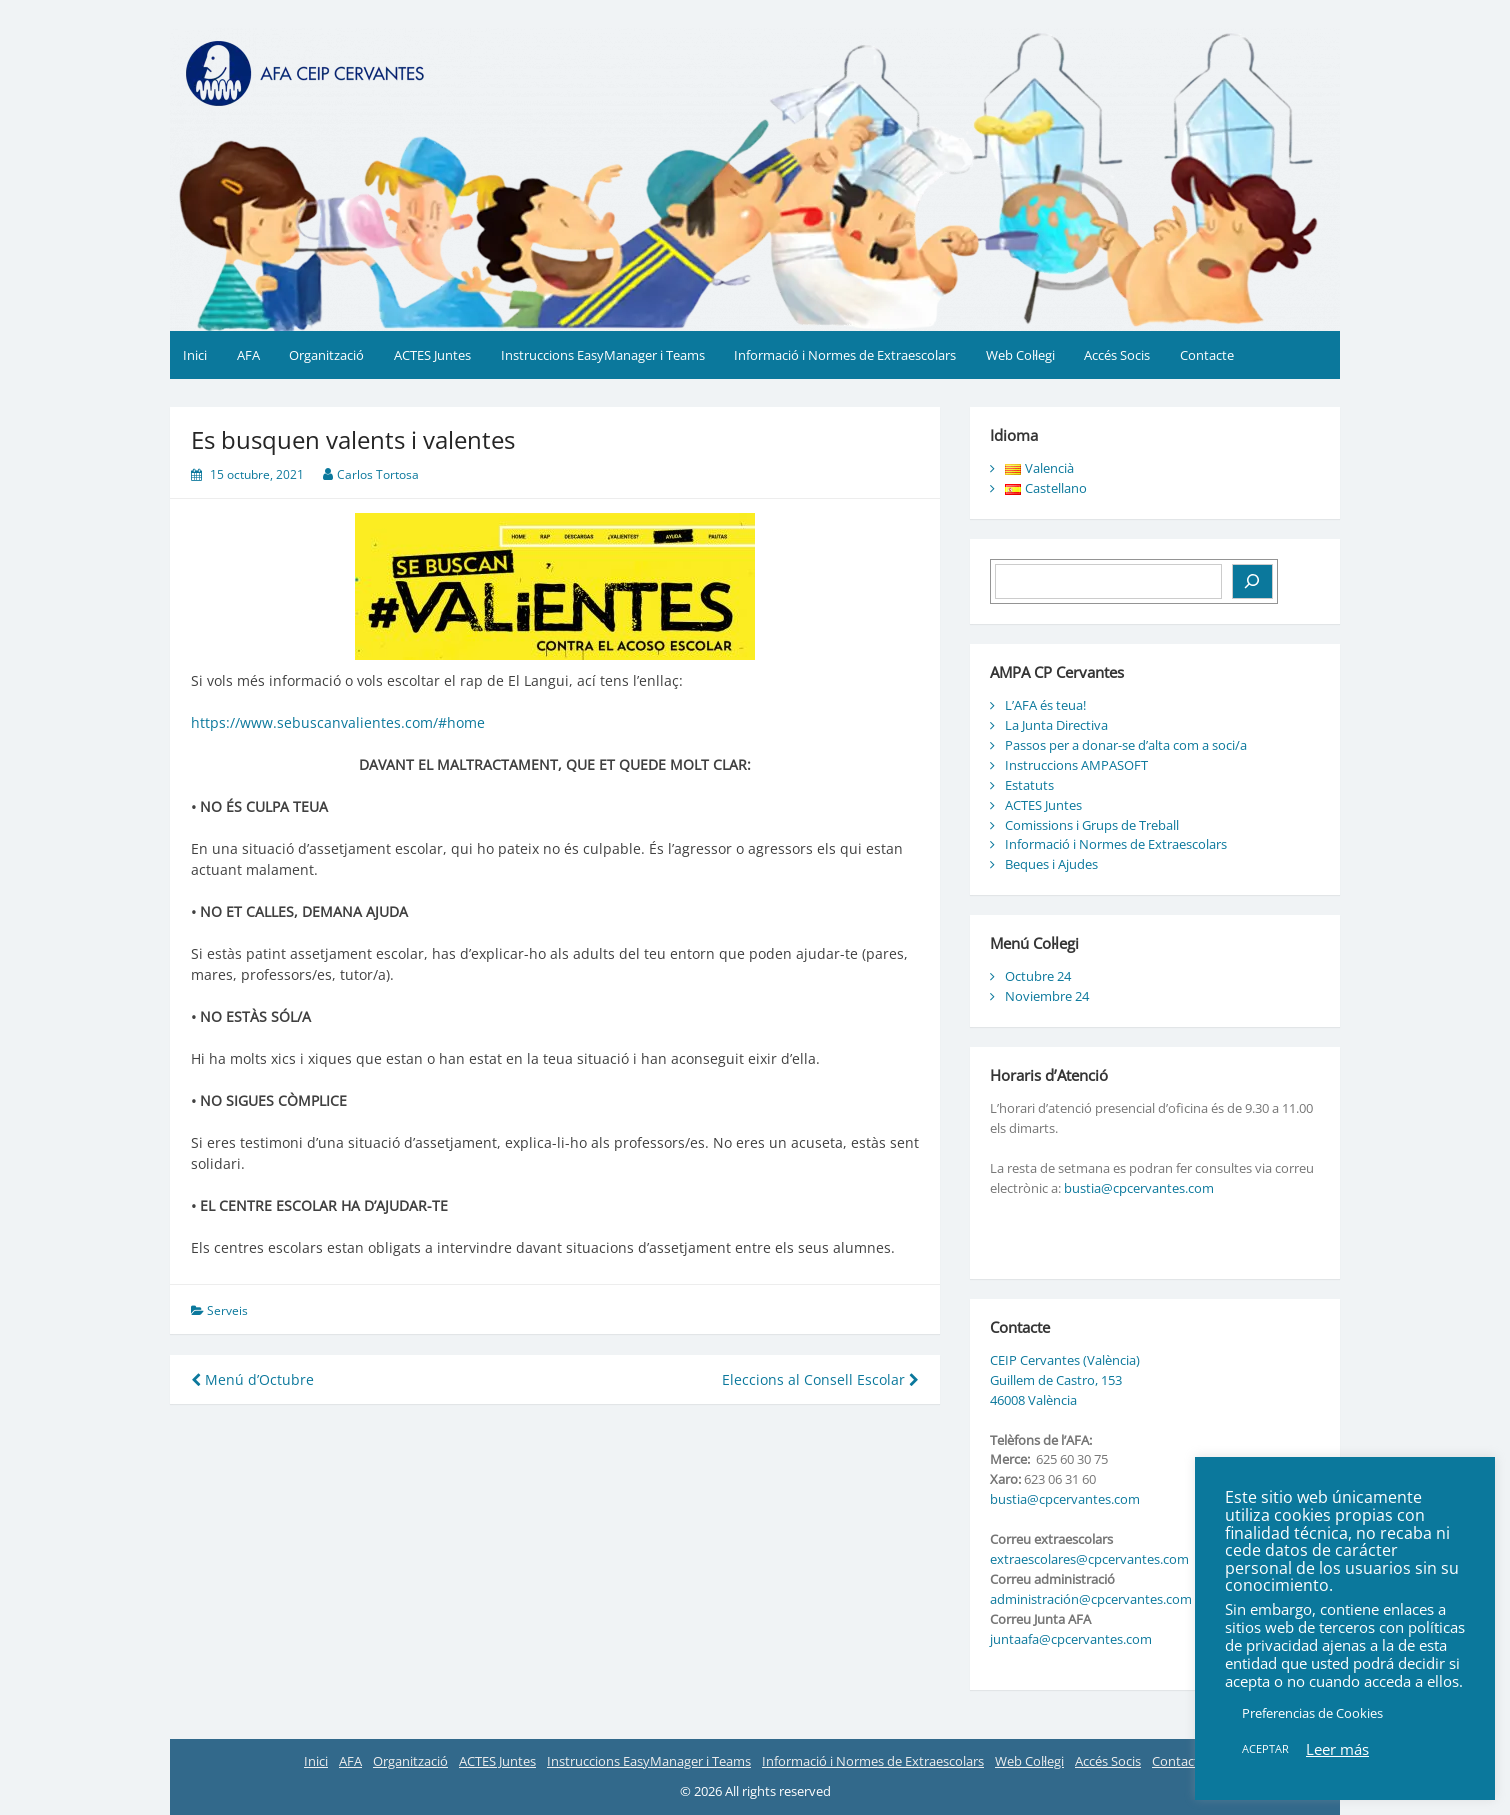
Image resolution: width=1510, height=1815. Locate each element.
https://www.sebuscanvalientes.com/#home (338, 722)
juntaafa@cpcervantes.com (1071, 1639)
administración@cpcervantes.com (1091, 1599)
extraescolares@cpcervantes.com (1089, 1559)
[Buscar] (1252, 581)
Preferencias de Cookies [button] (1312, 1713)
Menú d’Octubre (252, 1379)
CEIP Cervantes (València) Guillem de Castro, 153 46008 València (1065, 1380)
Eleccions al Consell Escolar (820, 1379)
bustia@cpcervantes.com (1139, 1188)
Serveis (227, 1310)
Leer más (1337, 1749)
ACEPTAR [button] (1265, 1748)
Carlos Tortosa (378, 474)
